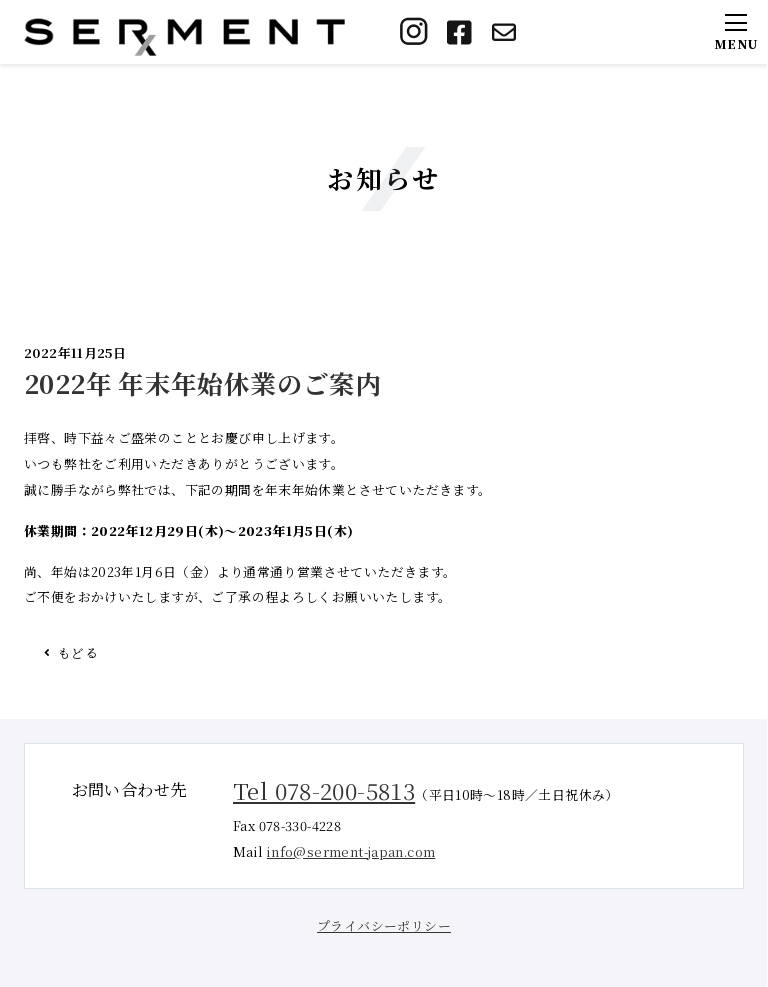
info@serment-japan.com (351, 851)
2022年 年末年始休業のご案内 (203, 383)
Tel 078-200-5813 (324, 790)
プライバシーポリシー (384, 925)
